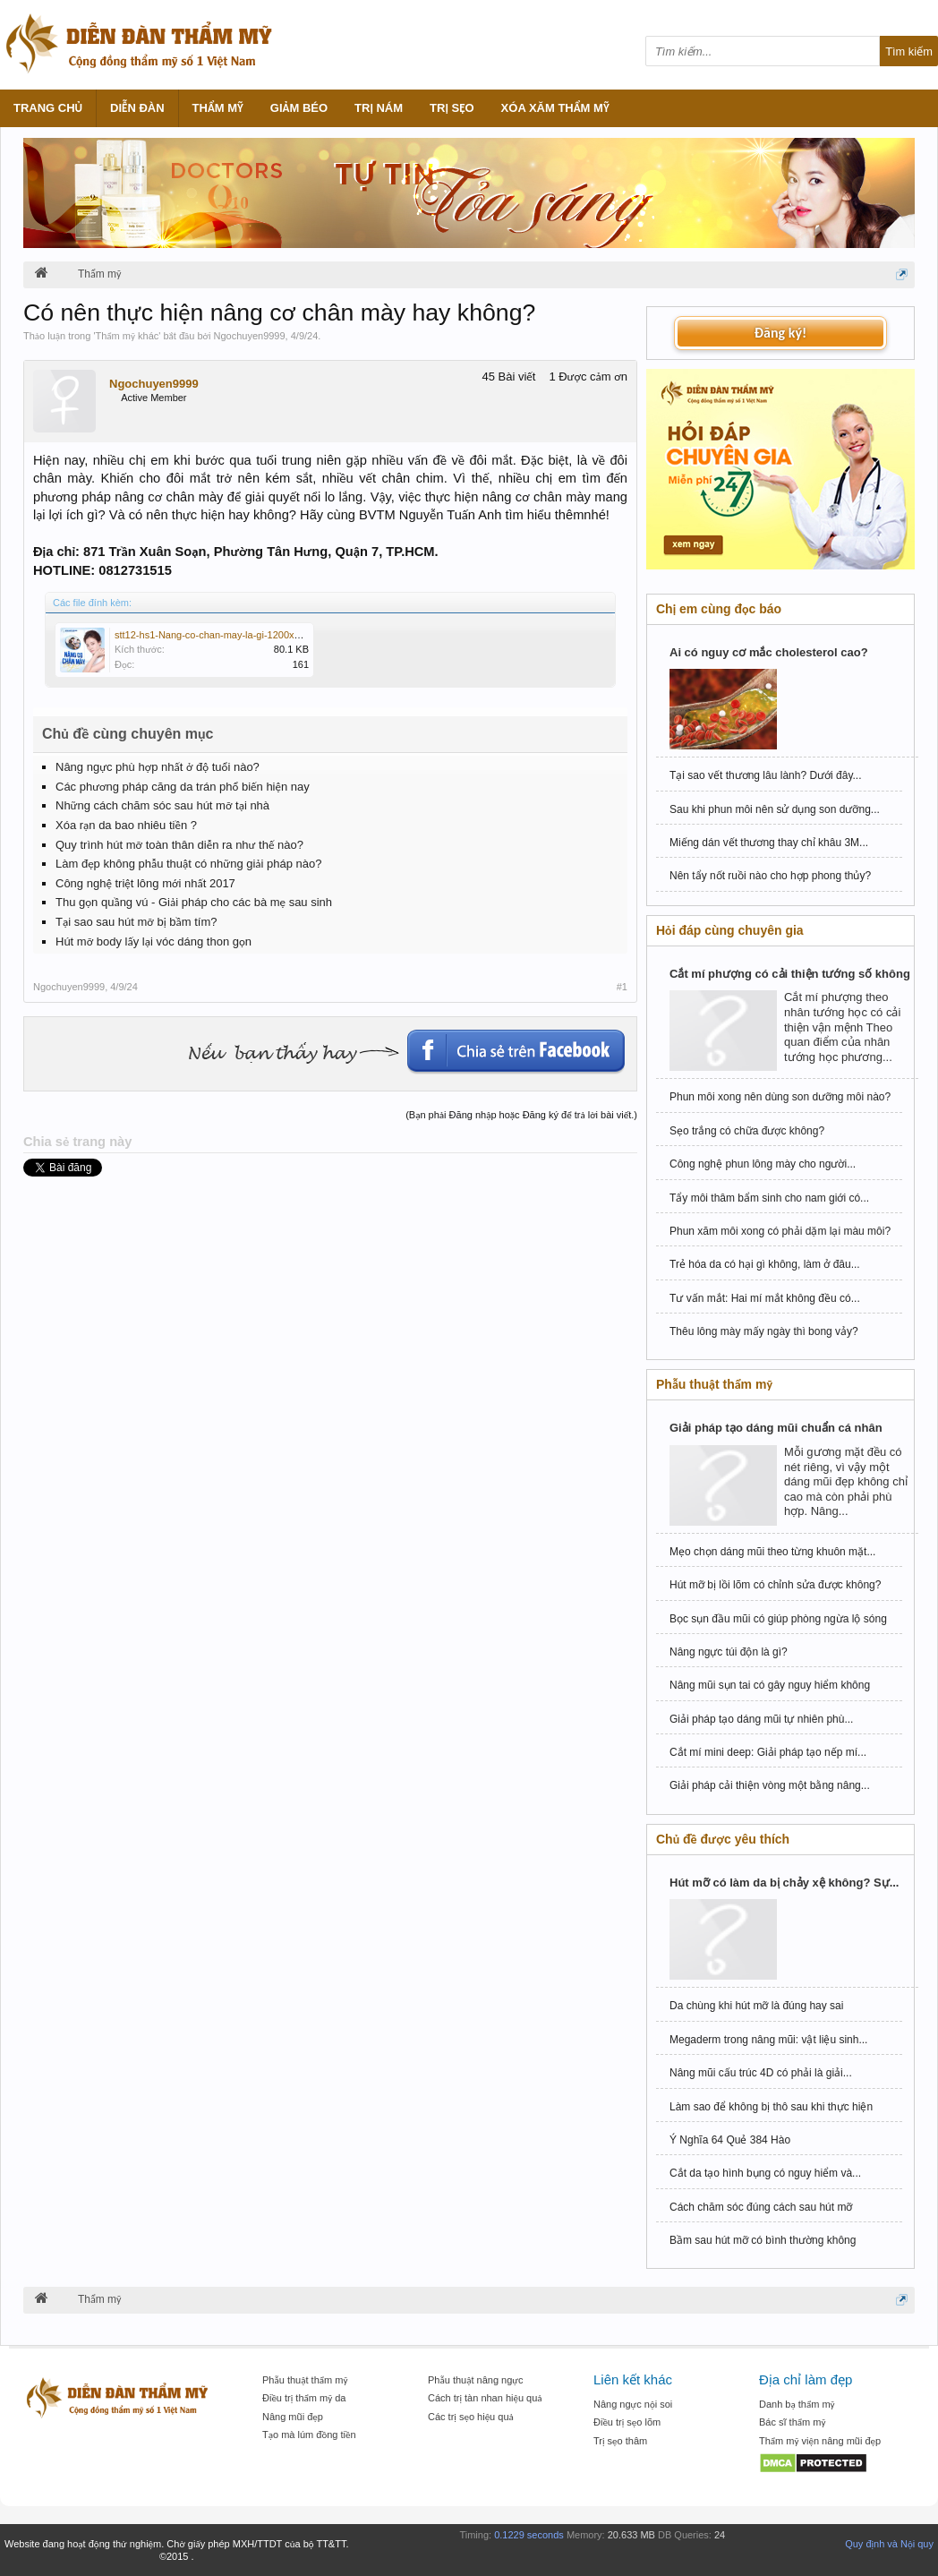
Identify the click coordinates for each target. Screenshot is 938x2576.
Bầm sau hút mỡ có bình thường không (762, 2240)
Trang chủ (47, 108)
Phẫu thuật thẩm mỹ (304, 2380)
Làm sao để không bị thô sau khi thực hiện (771, 2107)
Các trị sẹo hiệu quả (471, 2416)
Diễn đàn (137, 108)
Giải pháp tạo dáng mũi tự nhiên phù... (761, 1719)
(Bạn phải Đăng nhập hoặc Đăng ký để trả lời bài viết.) (521, 1114)
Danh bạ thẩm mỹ (797, 2404)
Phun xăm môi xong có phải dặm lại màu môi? (780, 1231)
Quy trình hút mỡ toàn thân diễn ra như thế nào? (179, 845)
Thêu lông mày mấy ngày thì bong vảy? (763, 1331)
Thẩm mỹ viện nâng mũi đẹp (820, 2440)
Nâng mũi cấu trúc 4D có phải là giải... (760, 2073)
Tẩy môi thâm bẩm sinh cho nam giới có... (769, 1198)
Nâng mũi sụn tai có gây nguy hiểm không (769, 1685)
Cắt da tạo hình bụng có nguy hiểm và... (765, 2173)
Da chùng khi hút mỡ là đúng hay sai (756, 2005)
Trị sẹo (452, 108)
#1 (622, 986)
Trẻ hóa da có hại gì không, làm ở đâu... (764, 1264)
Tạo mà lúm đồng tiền (309, 2434)
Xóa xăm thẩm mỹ (555, 108)
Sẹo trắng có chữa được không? (746, 1131)
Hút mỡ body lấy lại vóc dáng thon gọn (153, 941)
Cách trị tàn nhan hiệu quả (485, 2397)
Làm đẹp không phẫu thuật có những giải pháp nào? (188, 863)
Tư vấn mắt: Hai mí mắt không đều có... (764, 1298)
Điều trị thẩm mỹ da (303, 2397)
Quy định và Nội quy (889, 2543)
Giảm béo (299, 108)
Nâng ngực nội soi (632, 2404)
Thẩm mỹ (217, 108)
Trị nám (378, 108)
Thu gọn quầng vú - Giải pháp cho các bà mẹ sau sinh (193, 902)
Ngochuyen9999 (249, 335)
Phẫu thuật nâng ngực (475, 2380)
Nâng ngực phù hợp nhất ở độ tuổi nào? (157, 767)
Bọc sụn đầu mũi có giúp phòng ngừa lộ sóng (778, 1619)
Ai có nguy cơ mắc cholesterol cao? (768, 652)
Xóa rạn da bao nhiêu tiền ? (126, 825)
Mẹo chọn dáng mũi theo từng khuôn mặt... (772, 1551)
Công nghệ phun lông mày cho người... (762, 1164)
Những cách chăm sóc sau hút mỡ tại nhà (162, 805)
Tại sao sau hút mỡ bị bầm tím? (136, 922)
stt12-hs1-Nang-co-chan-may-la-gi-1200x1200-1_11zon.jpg (244, 634)
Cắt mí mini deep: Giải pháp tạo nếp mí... (767, 1752)
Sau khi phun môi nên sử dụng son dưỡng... (774, 809)
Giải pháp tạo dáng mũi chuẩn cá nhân (776, 1427)
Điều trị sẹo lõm (627, 2422)
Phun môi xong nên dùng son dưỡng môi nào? (780, 1097)
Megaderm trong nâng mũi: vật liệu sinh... (768, 2039)
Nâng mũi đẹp (292, 2416)
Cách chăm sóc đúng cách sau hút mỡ (760, 2207)
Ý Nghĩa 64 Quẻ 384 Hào (729, 2140)
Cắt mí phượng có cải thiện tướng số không (789, 973)
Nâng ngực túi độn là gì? (728, 1652)
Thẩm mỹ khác (127, 335)
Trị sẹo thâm (620, 2440)
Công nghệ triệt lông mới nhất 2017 (145, 883)
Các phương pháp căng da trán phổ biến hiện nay (182, 786)
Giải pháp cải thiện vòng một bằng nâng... (769, 1785)
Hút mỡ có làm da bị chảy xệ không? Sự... (784, 1882)
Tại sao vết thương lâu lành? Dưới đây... (765, 775)
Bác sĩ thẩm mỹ (792, 2422)
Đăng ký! (780, 332)
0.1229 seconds (529, 2534)
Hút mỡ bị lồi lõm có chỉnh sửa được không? (775, 1585)
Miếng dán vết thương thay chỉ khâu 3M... (768, 842)
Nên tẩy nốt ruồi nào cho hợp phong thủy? (770, 875)
